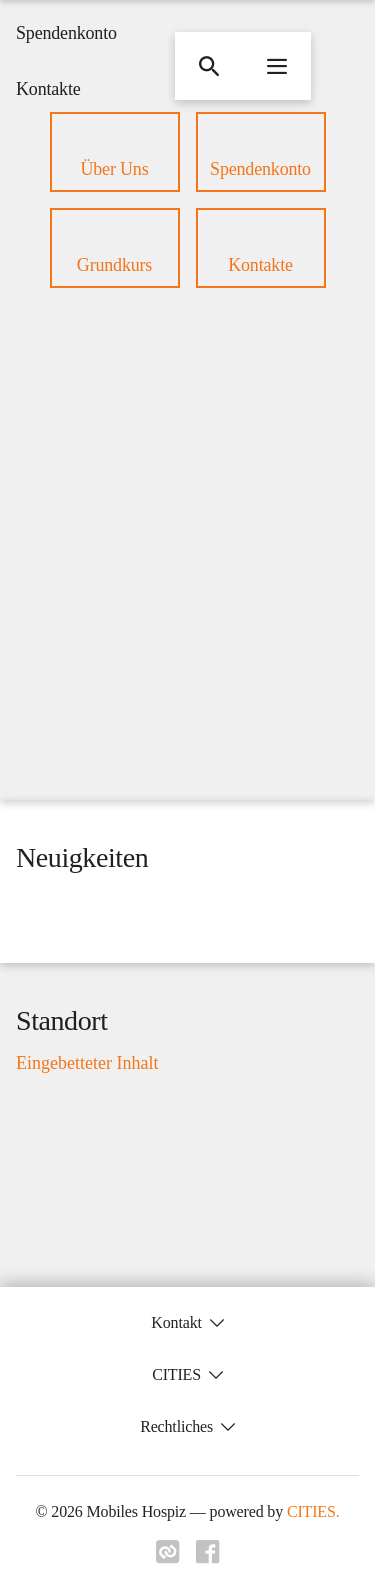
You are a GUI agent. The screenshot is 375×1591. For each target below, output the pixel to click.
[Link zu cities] (168, 1552)
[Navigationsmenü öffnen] (277, 66)
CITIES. (313, 1511)
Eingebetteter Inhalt (87, 1063)
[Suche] (209, 66)
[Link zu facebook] (208, 1552)
